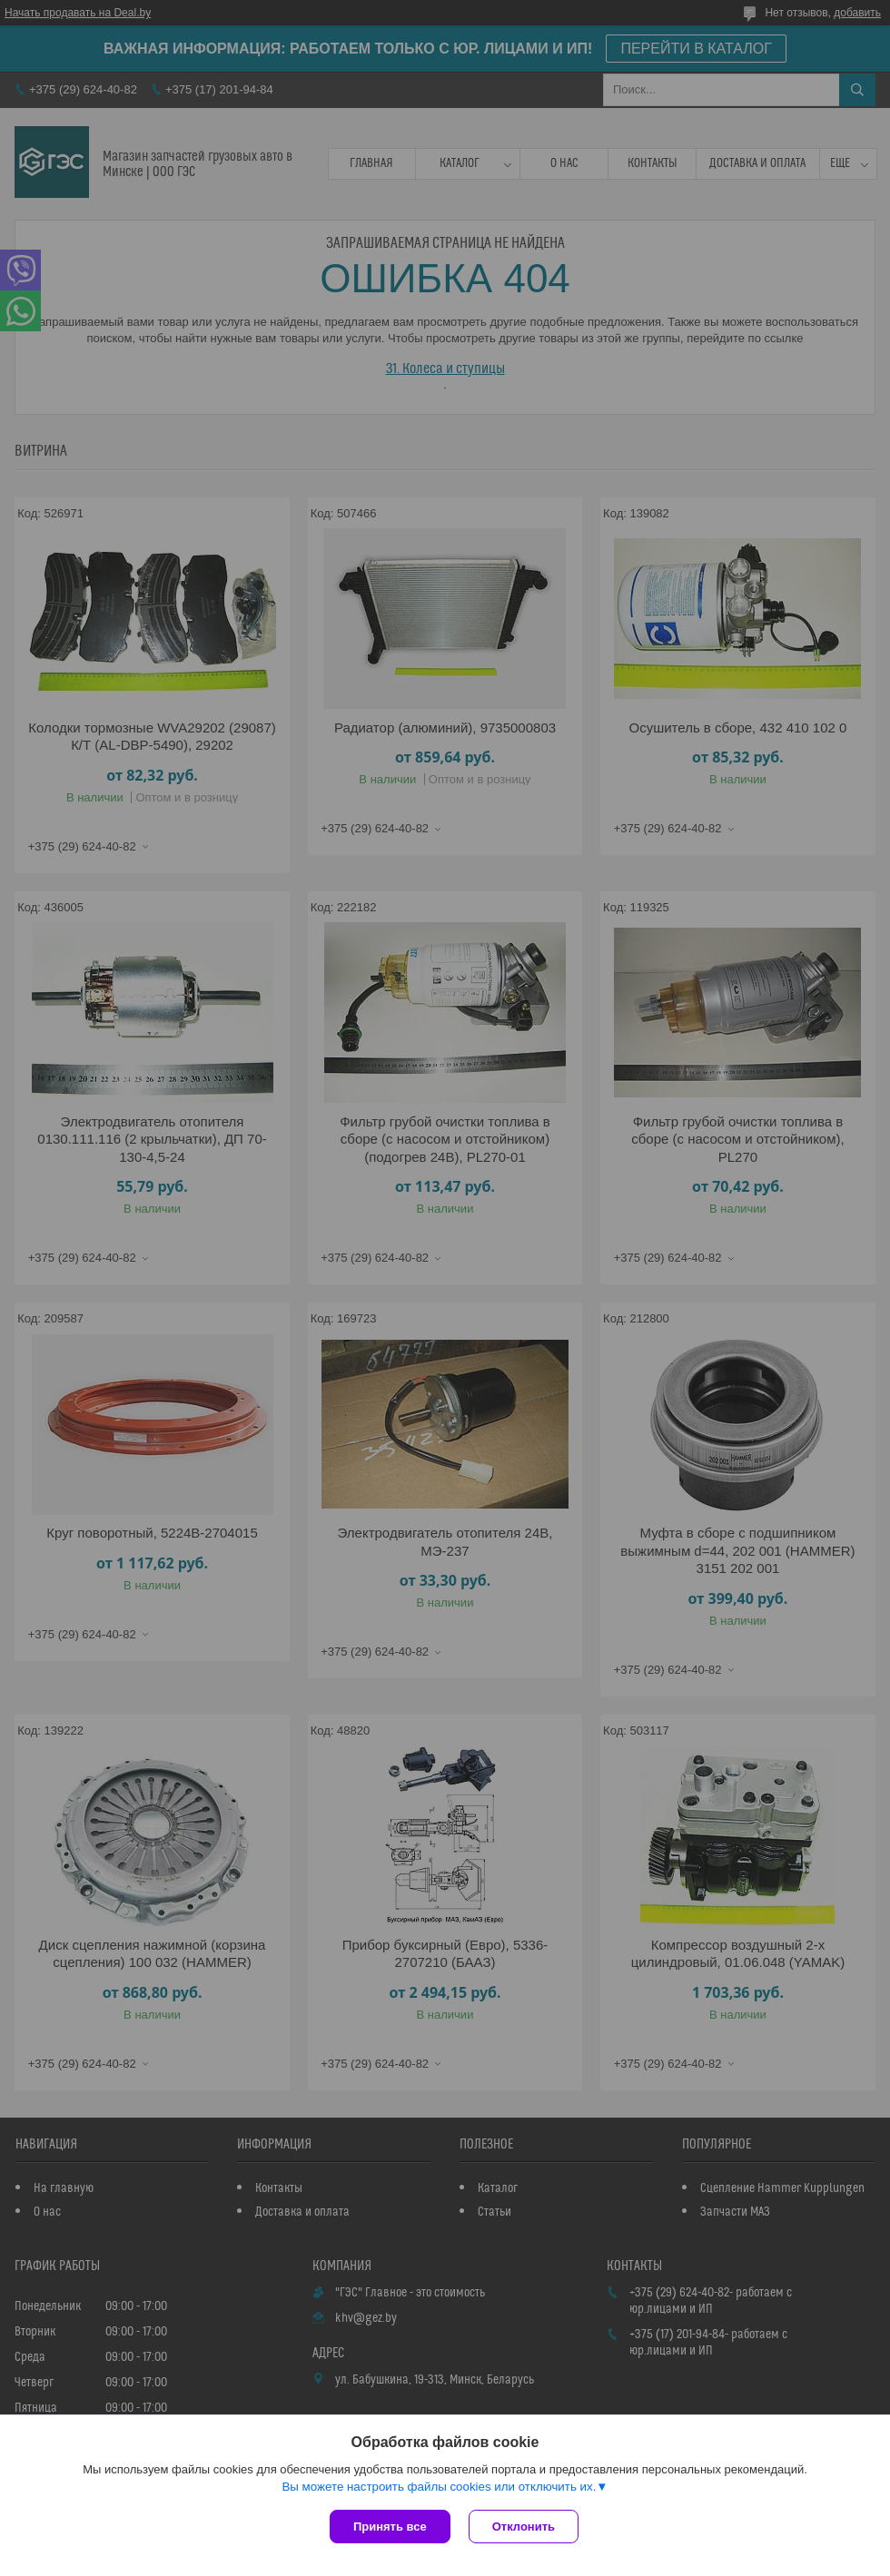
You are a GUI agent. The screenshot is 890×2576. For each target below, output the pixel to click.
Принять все (390, 2526)
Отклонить (523, 2526)
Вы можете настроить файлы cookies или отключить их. (439, 2486)
